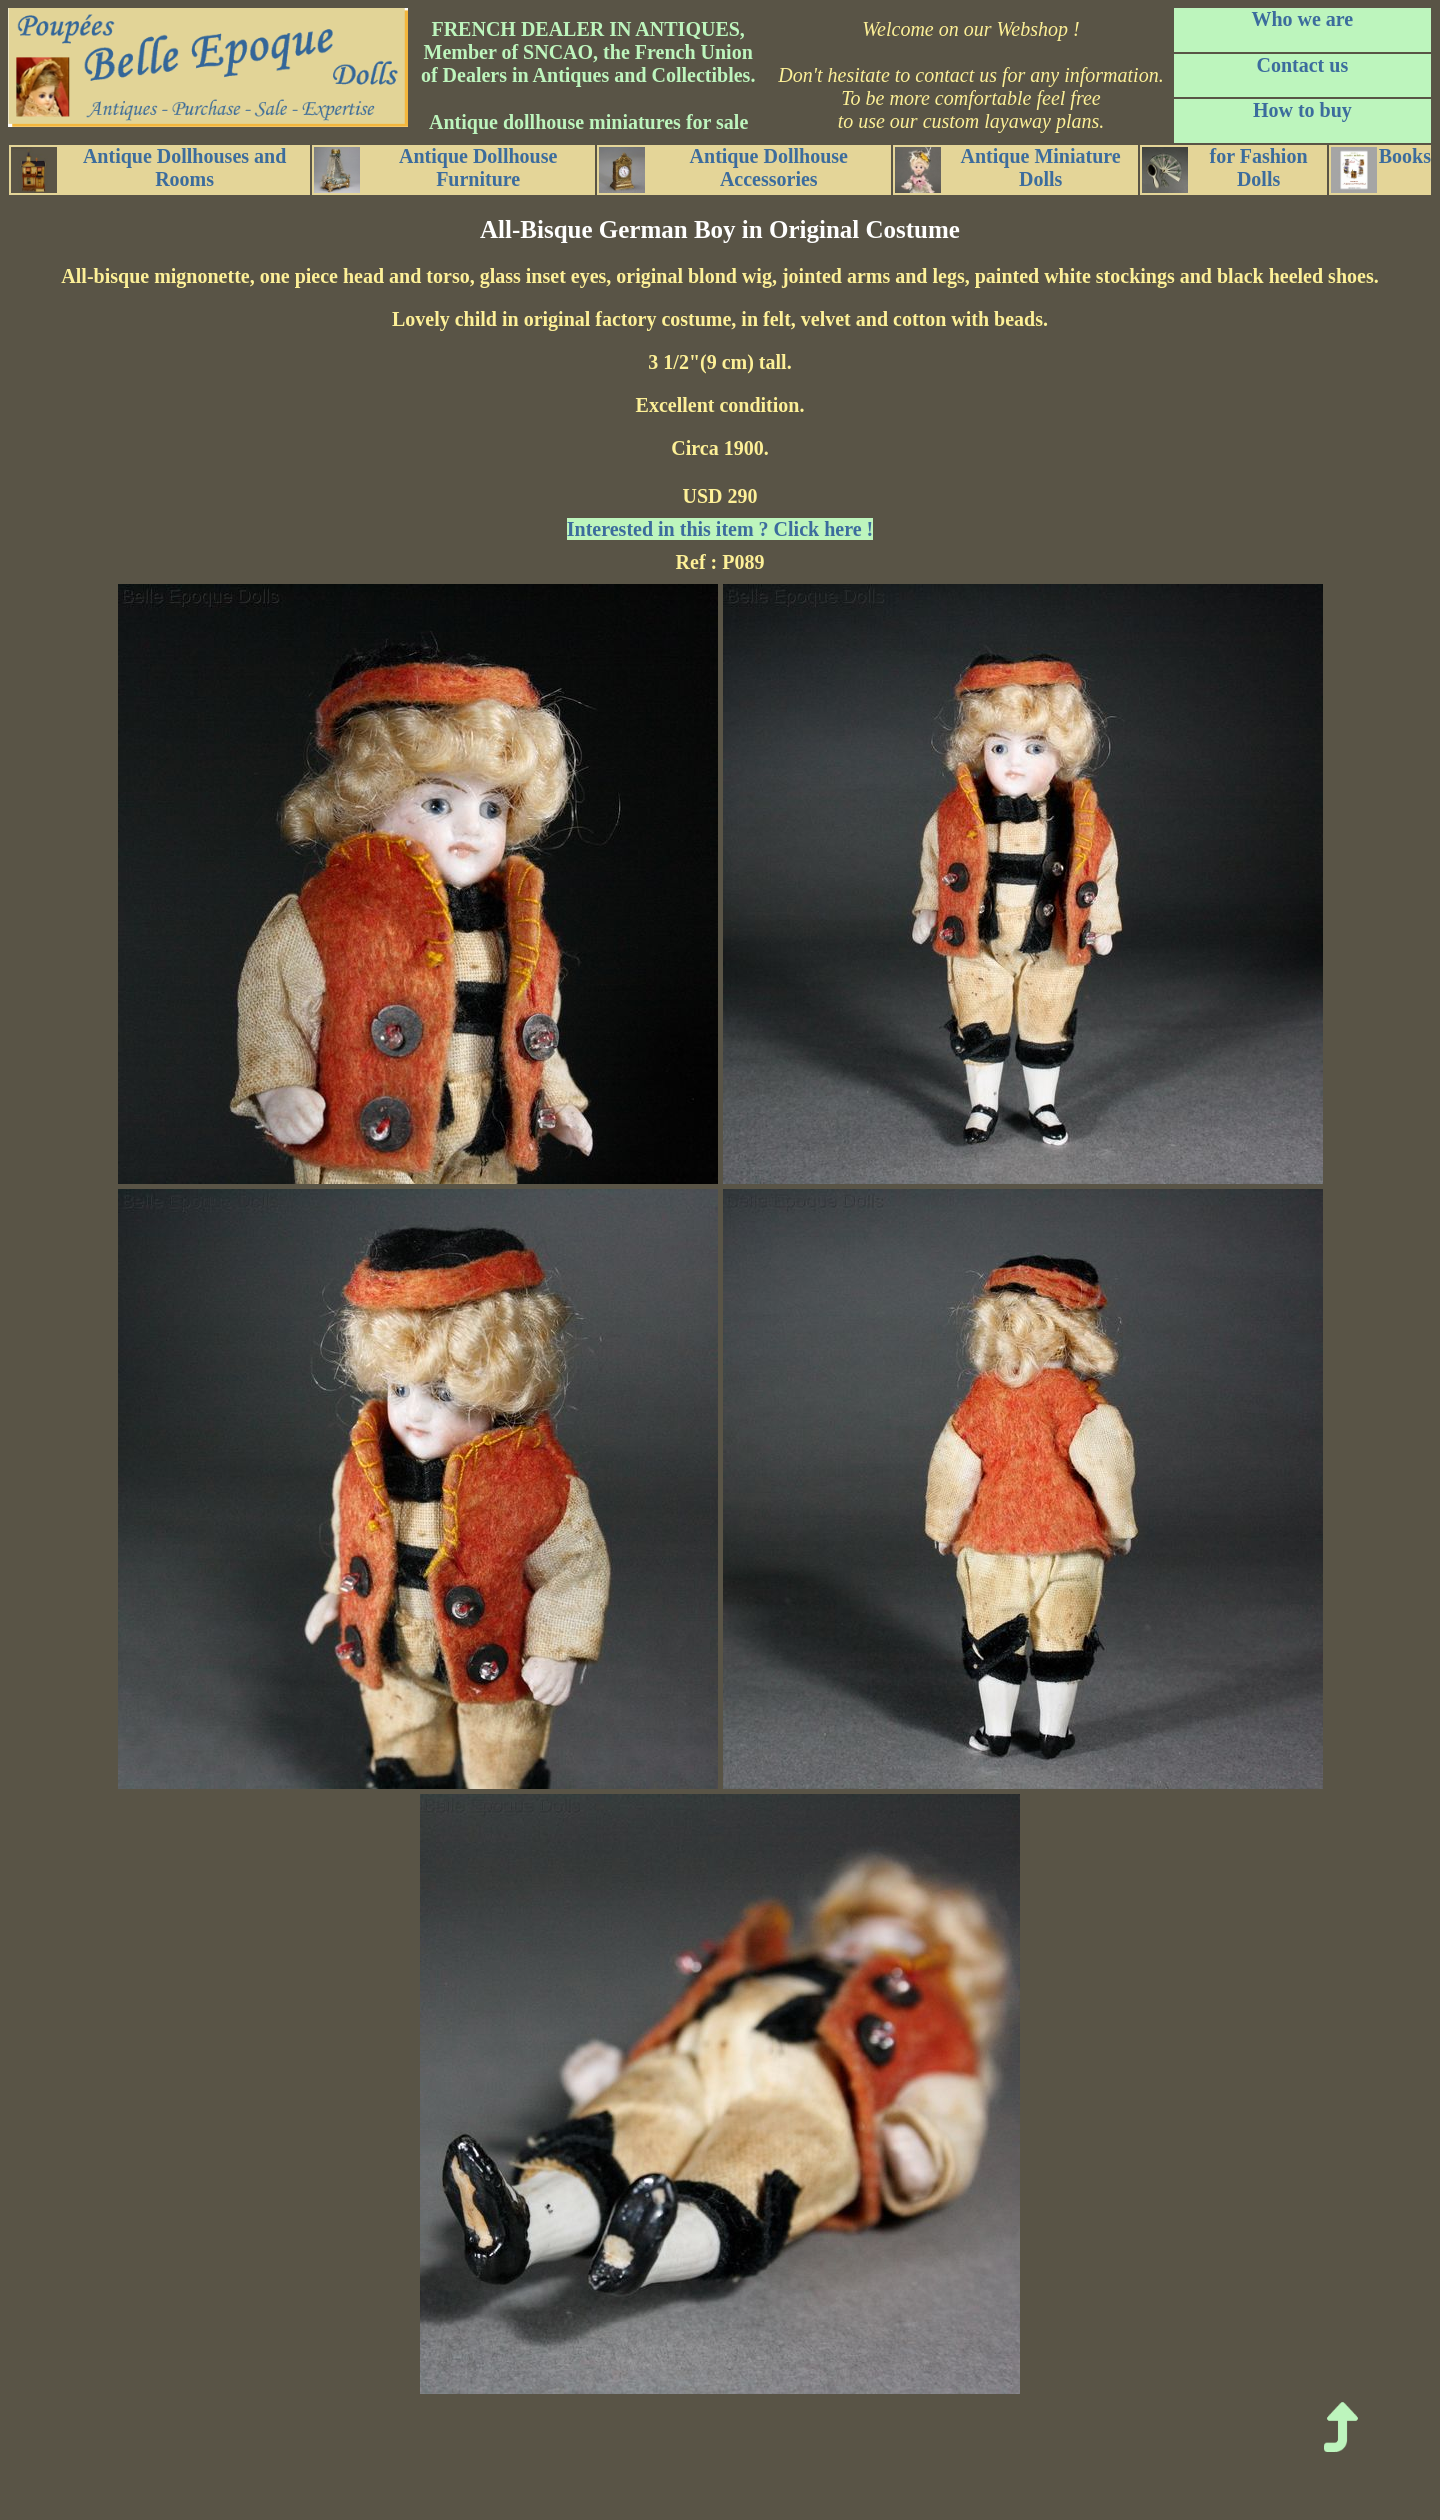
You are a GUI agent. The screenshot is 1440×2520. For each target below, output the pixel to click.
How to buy (1302, 110)
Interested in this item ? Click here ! (720, 529)
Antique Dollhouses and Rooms (148, 169)
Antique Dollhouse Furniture (435, 169)
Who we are (1302, 19)
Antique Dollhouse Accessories (723, 169)
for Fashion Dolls (1224, 169)
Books (1381, 169)
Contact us (1303, 65)
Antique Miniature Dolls (1008, 169)
